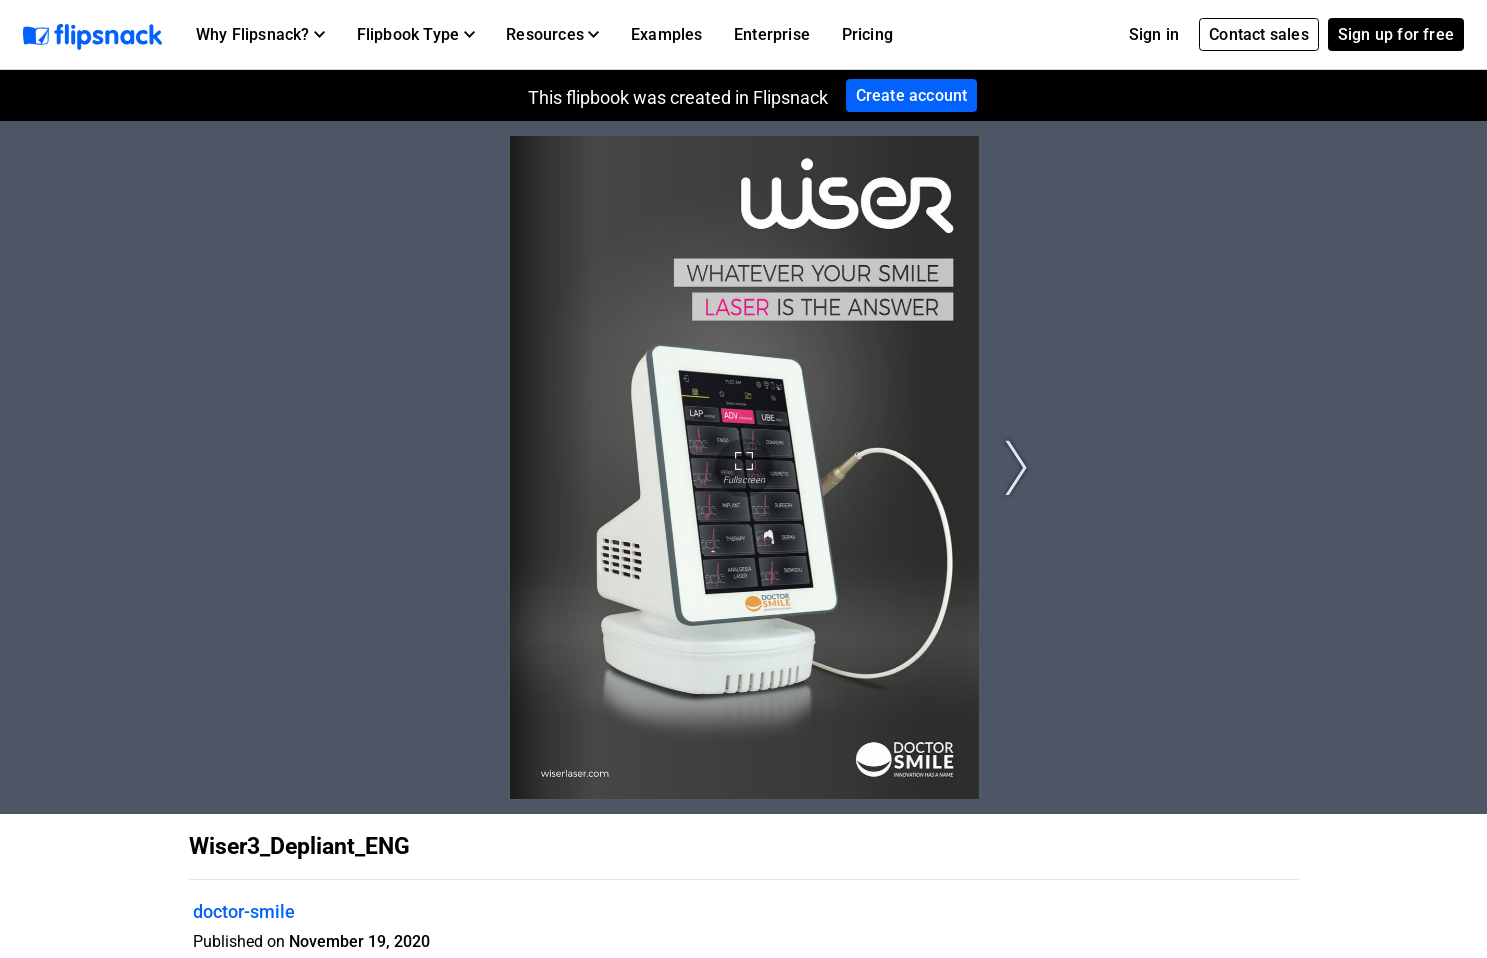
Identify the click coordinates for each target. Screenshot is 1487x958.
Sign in (1154, 34)
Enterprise (772, 34)
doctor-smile (244, 911)
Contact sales (1259, 34)
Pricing (867, 34)
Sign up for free (1396, 34)
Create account (912, 95)
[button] (260, 35)
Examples (667, 34)
